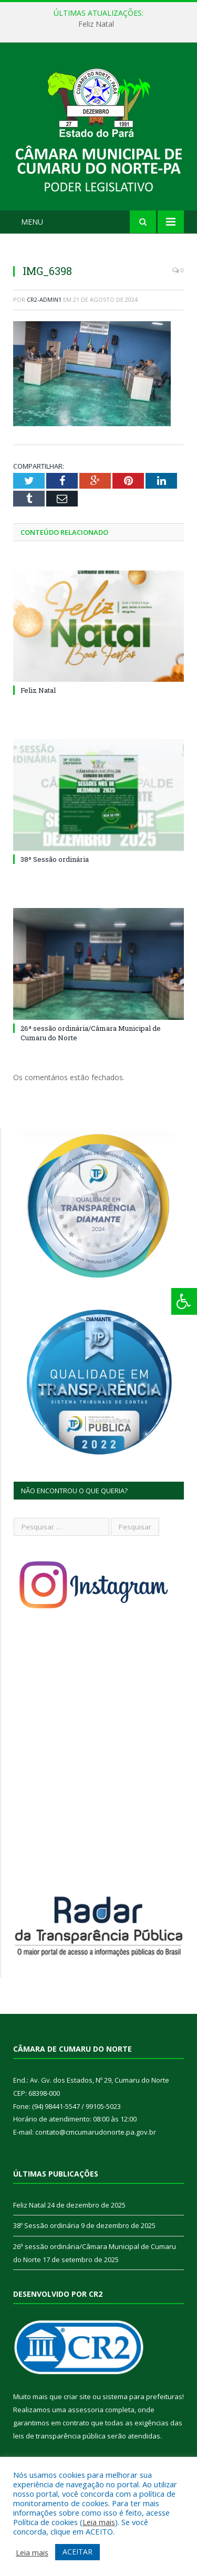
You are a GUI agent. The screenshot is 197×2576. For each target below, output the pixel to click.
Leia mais (98, 2522)
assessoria (85, 2409)
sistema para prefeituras (142, 2396)
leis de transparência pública (59, 2436)
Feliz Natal (96, 24)
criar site (77, 2396)
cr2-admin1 (44, 299)
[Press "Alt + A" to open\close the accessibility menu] (184, 1301)
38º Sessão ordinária (54, 859)
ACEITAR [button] (77, 2552)
